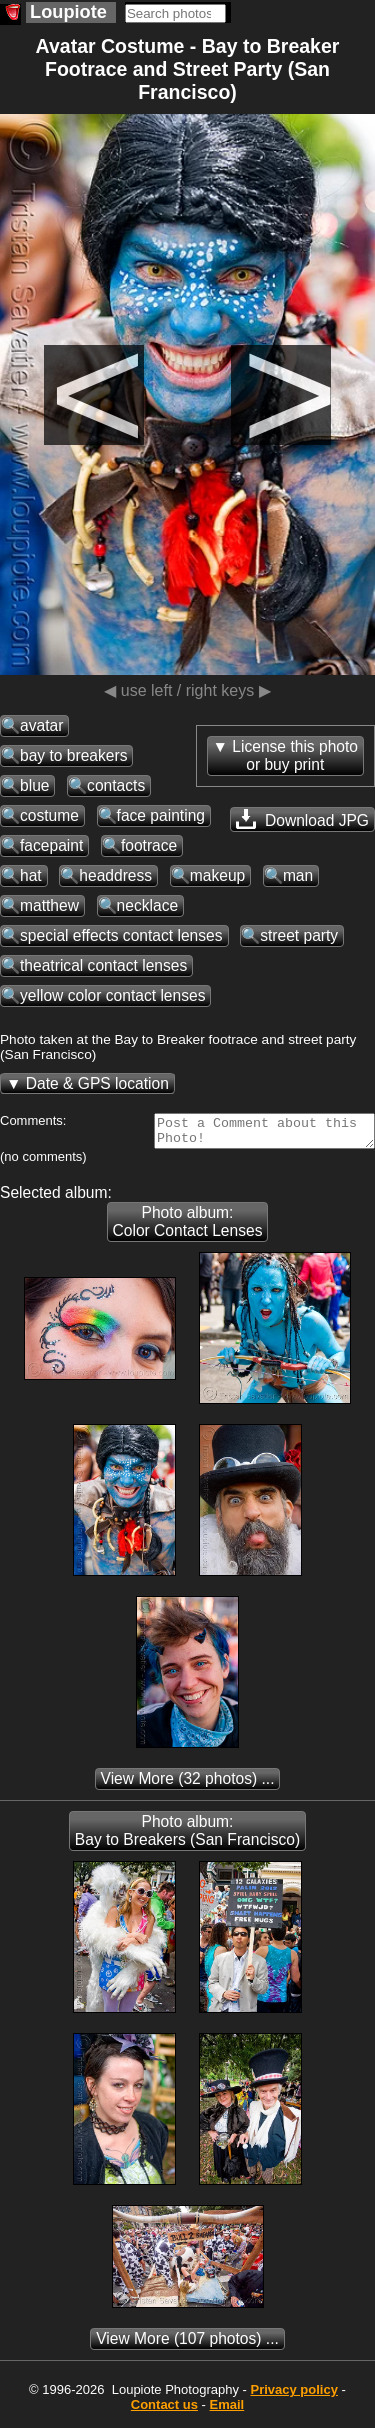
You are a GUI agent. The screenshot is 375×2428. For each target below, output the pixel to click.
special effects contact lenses (121, 935)
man (298, 875)
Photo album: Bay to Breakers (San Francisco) (187, 1836)
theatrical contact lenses (103, 965)
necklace (148, 905)
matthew (49, 905)
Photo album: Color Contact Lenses (188, 1227)
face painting (161, 815)
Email (227, 2410)
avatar (41, 725)
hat (31, 875)
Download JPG (302, 819)
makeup (217, 875)
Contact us (164, 2410)
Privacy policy (293, 2395)
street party (299, 935)
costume (49, 815)
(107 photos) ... (187, 2344)
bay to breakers (73, 755)
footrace (149, 845)
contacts (116, 785)
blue (34, 785)
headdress (115, 875)
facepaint (51, 845)
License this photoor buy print (295, 755)
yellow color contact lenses (112, 995)
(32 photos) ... (188, 1784)
